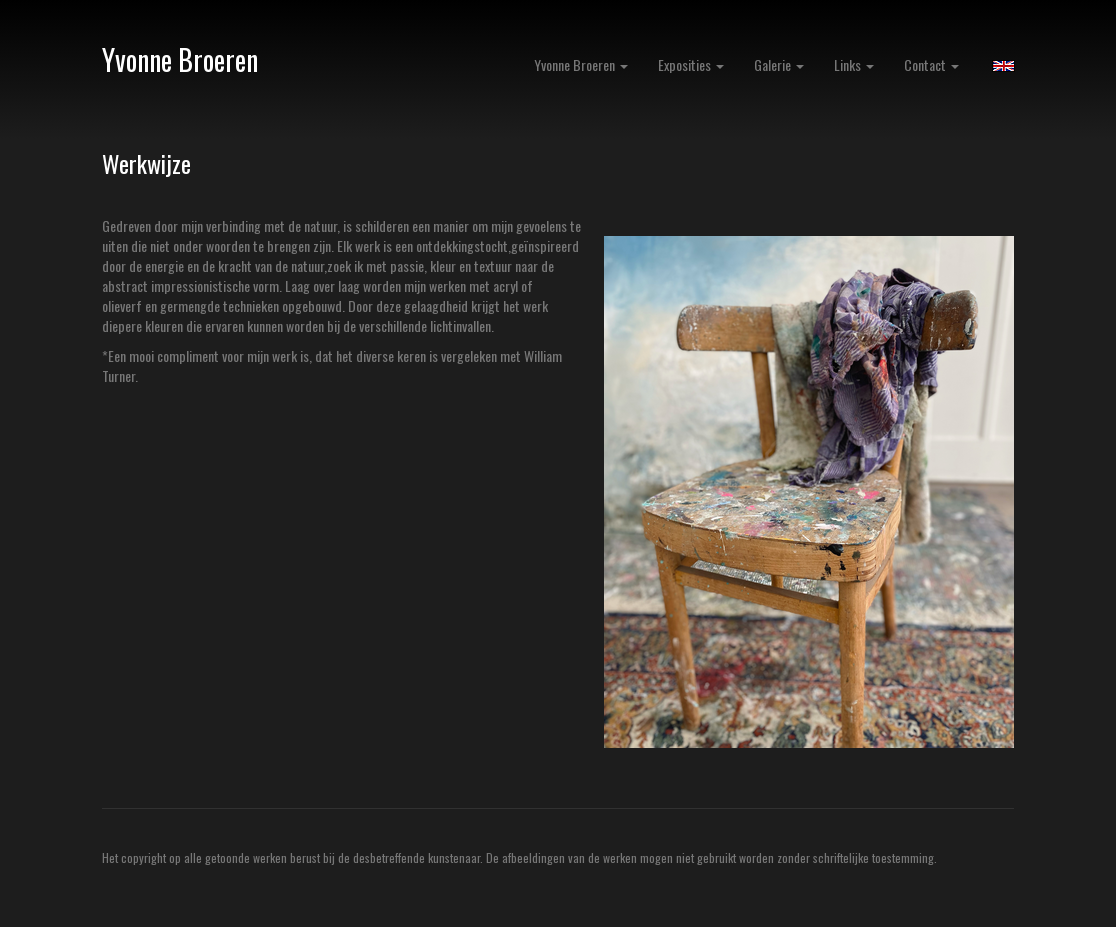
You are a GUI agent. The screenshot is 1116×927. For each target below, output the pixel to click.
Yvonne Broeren (180, 59)
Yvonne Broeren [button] (581, 64)
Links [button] (854, 64)
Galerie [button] (779, 64)
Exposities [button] (691, 64)
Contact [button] (931, 64)
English (1003, 66)
